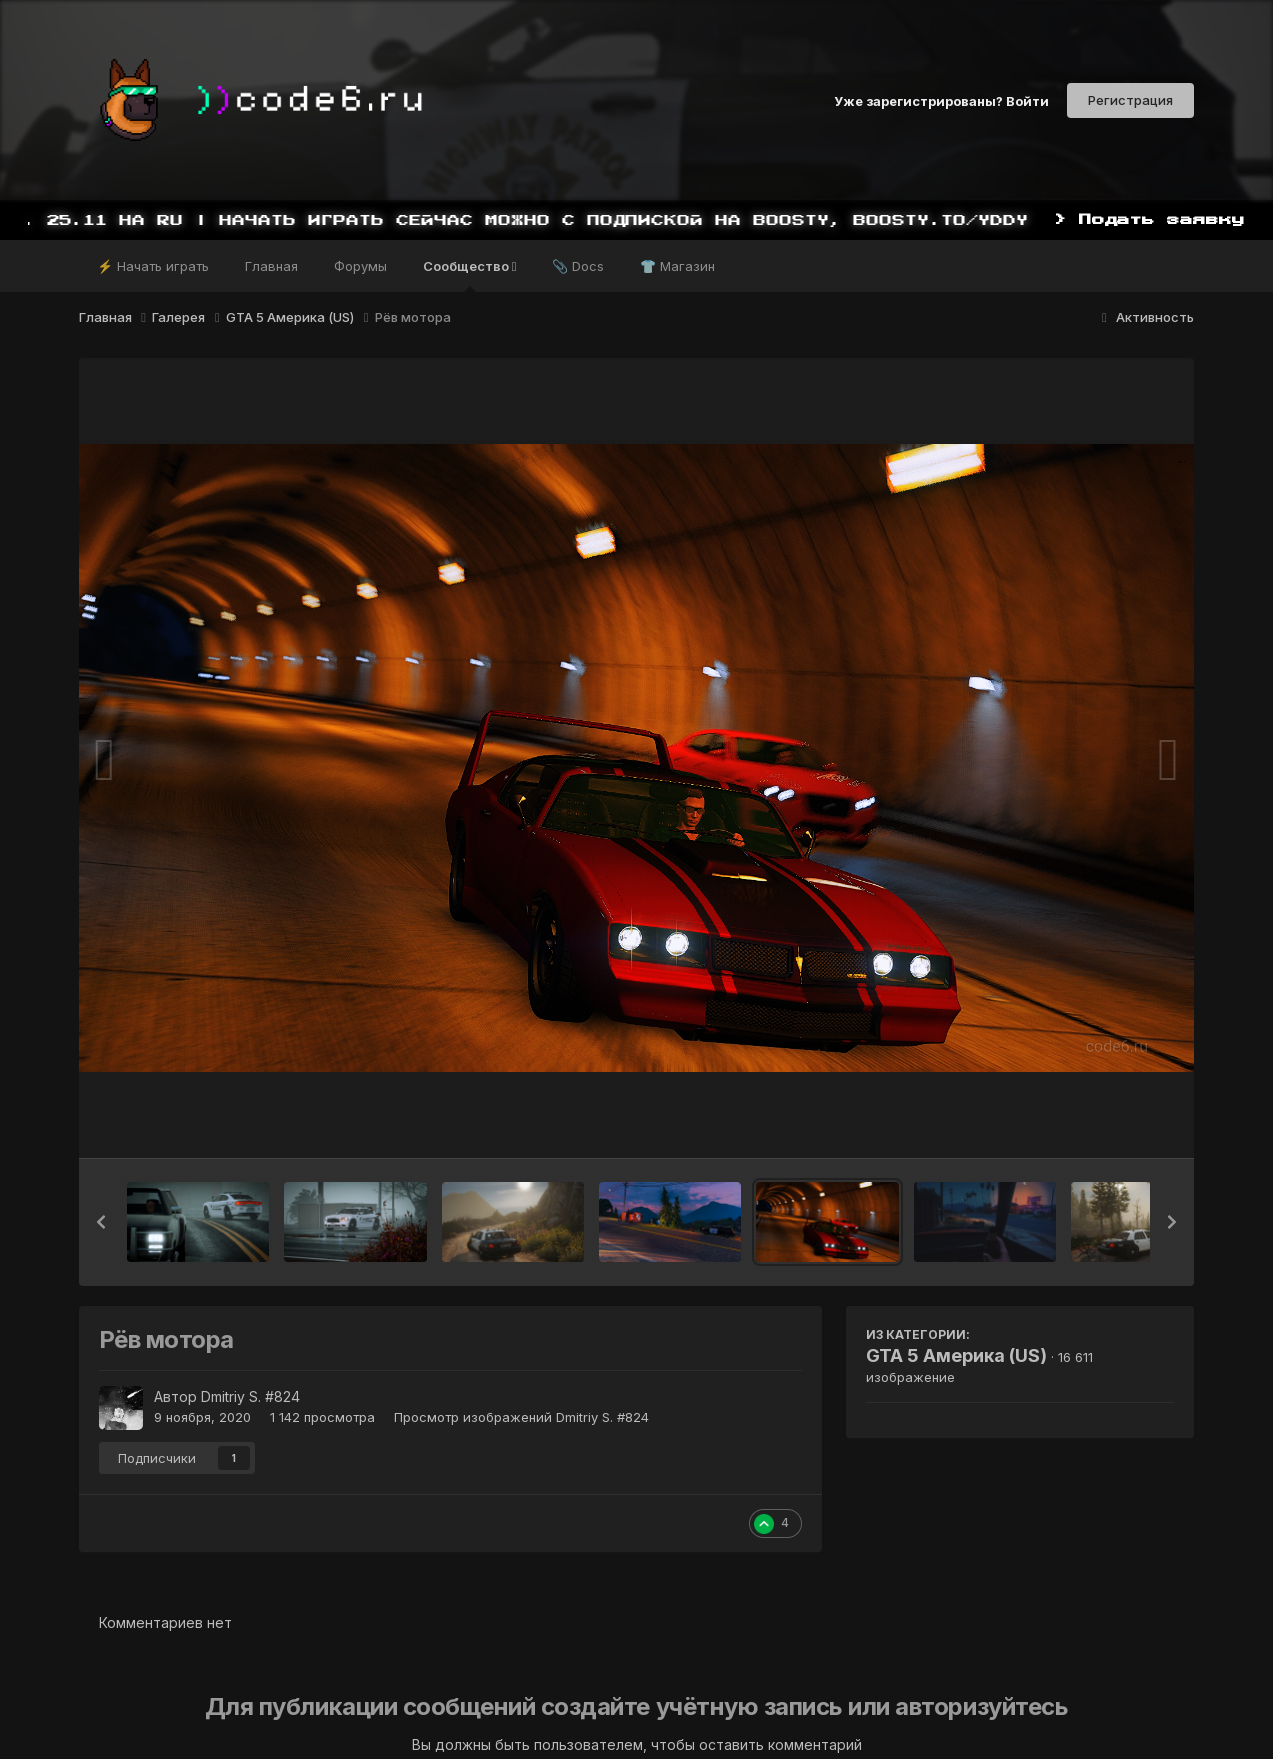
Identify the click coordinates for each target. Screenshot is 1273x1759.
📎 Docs (578, 266)
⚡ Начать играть (153, 266)
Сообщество (470, 275)
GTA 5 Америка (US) (956, 1355)
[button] (101, 1222)
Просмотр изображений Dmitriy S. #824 (521, 1417)
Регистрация (1130, 100)
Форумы (360, 266)
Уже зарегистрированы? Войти (941, 100)
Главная (271, 266)
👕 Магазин (677, 266)
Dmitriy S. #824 (250, 1396)
